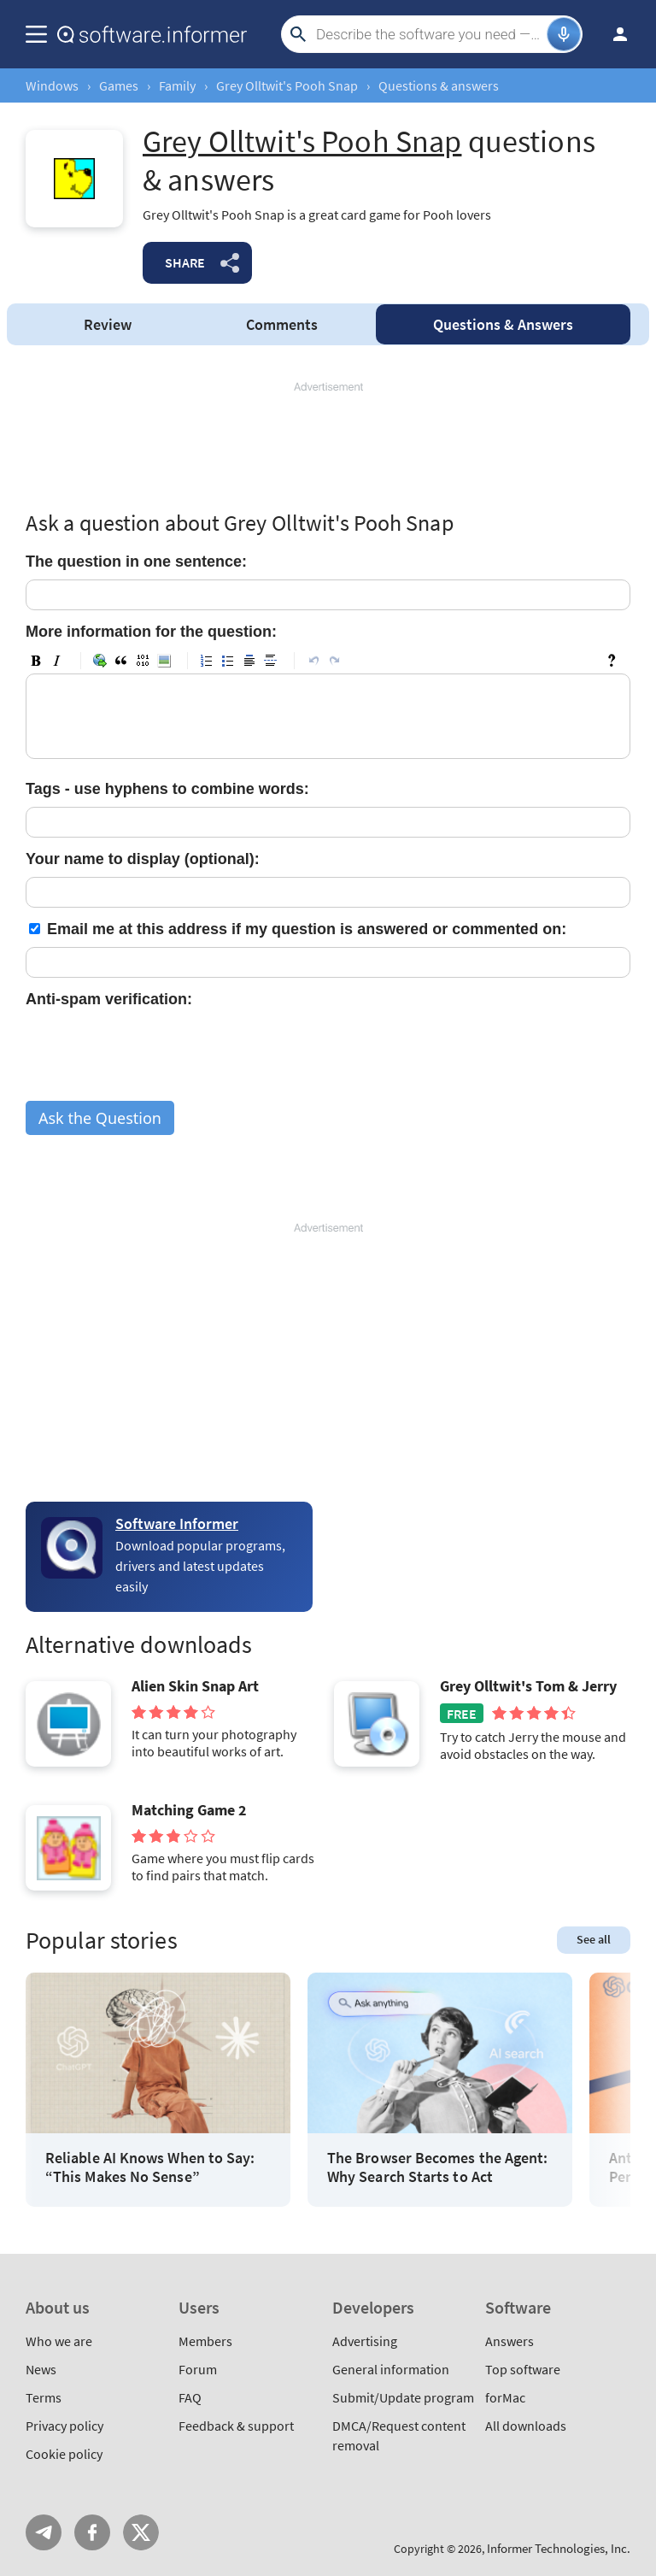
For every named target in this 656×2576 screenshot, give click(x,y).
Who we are (59, 2341)
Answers (503, 324)
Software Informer (176, 1523)
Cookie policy (64, 2453)
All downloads (525, 2425)
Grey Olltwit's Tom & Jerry (528, 1686)
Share (185, 262)
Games (118, 85)
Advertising (364, 2341)
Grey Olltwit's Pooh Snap (287, 85)
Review (108, 324)
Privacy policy (64, 2425)
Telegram (44, 2532)
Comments (282, 324)
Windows (52, 85)
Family (177, 85)
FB (92, 2532)
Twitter (141, 2532)
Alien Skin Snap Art (195, 1686)
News (41, 2369)
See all (594, 1939)
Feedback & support (236, 2425)
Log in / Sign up (612, 34)
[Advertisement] (328, 446)
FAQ (190, 2397)
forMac (505, 2397)
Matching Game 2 (189, 1810)
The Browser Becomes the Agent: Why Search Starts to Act (437, 2167)
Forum (198, 2369)
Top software (522, 2369)
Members (205, 2341)
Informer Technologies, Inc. (558, 2548)
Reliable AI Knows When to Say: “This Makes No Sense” (150, 2167)
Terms (44, 2397)
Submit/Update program (403, 2397)
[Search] (429, 34)
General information (390, 2369)
